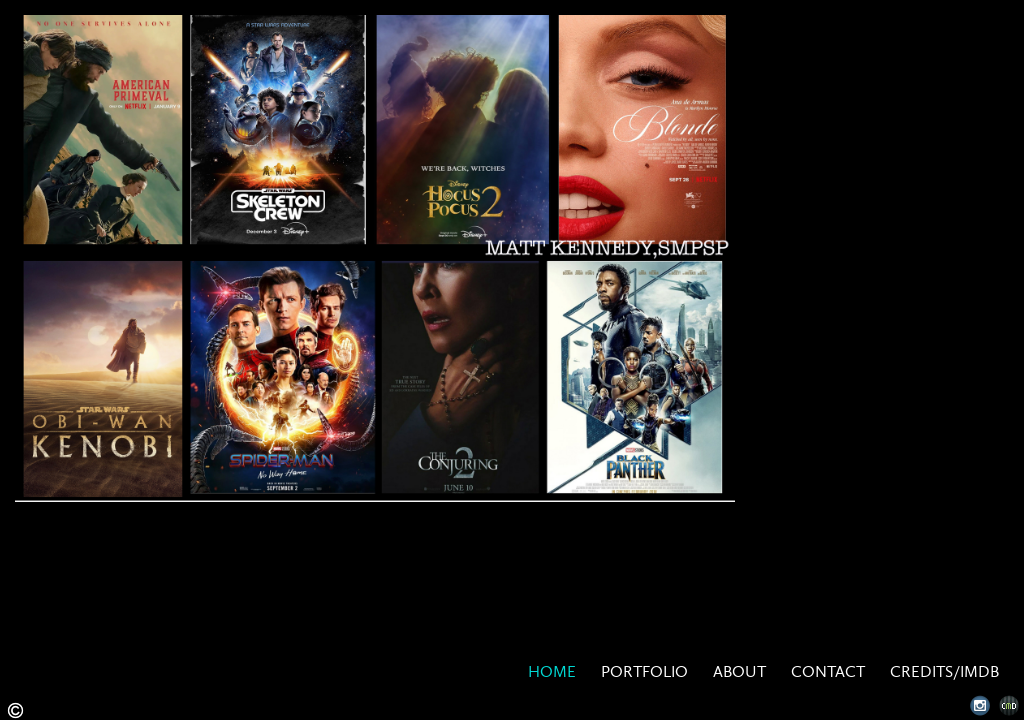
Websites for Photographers (1009, 705)
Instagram (980, 705)
